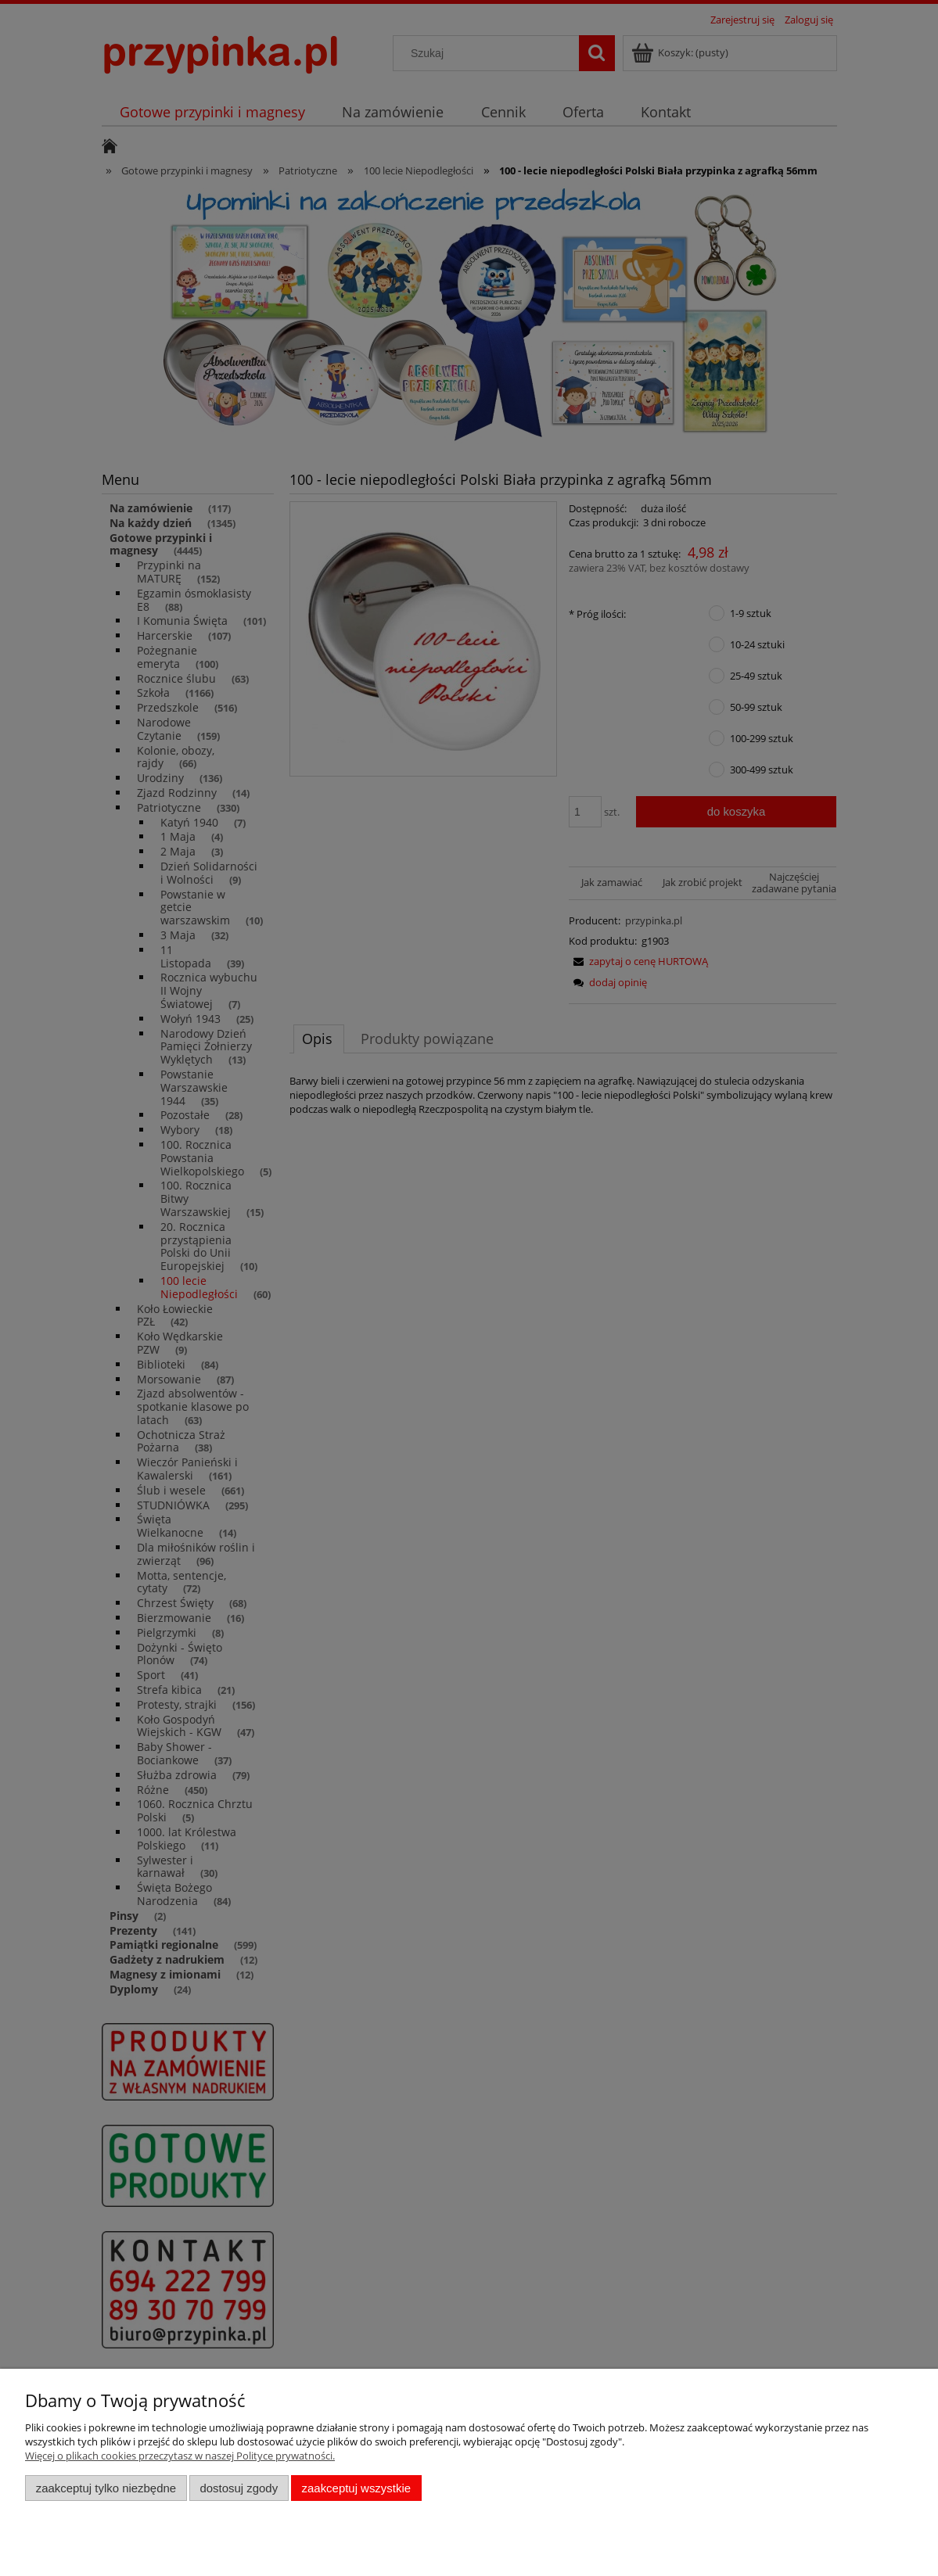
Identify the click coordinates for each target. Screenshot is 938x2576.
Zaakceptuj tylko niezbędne (106, 2488)
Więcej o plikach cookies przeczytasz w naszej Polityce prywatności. (180, 2456)
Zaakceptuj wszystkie (356, 2488)
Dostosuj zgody (238, 2488)
